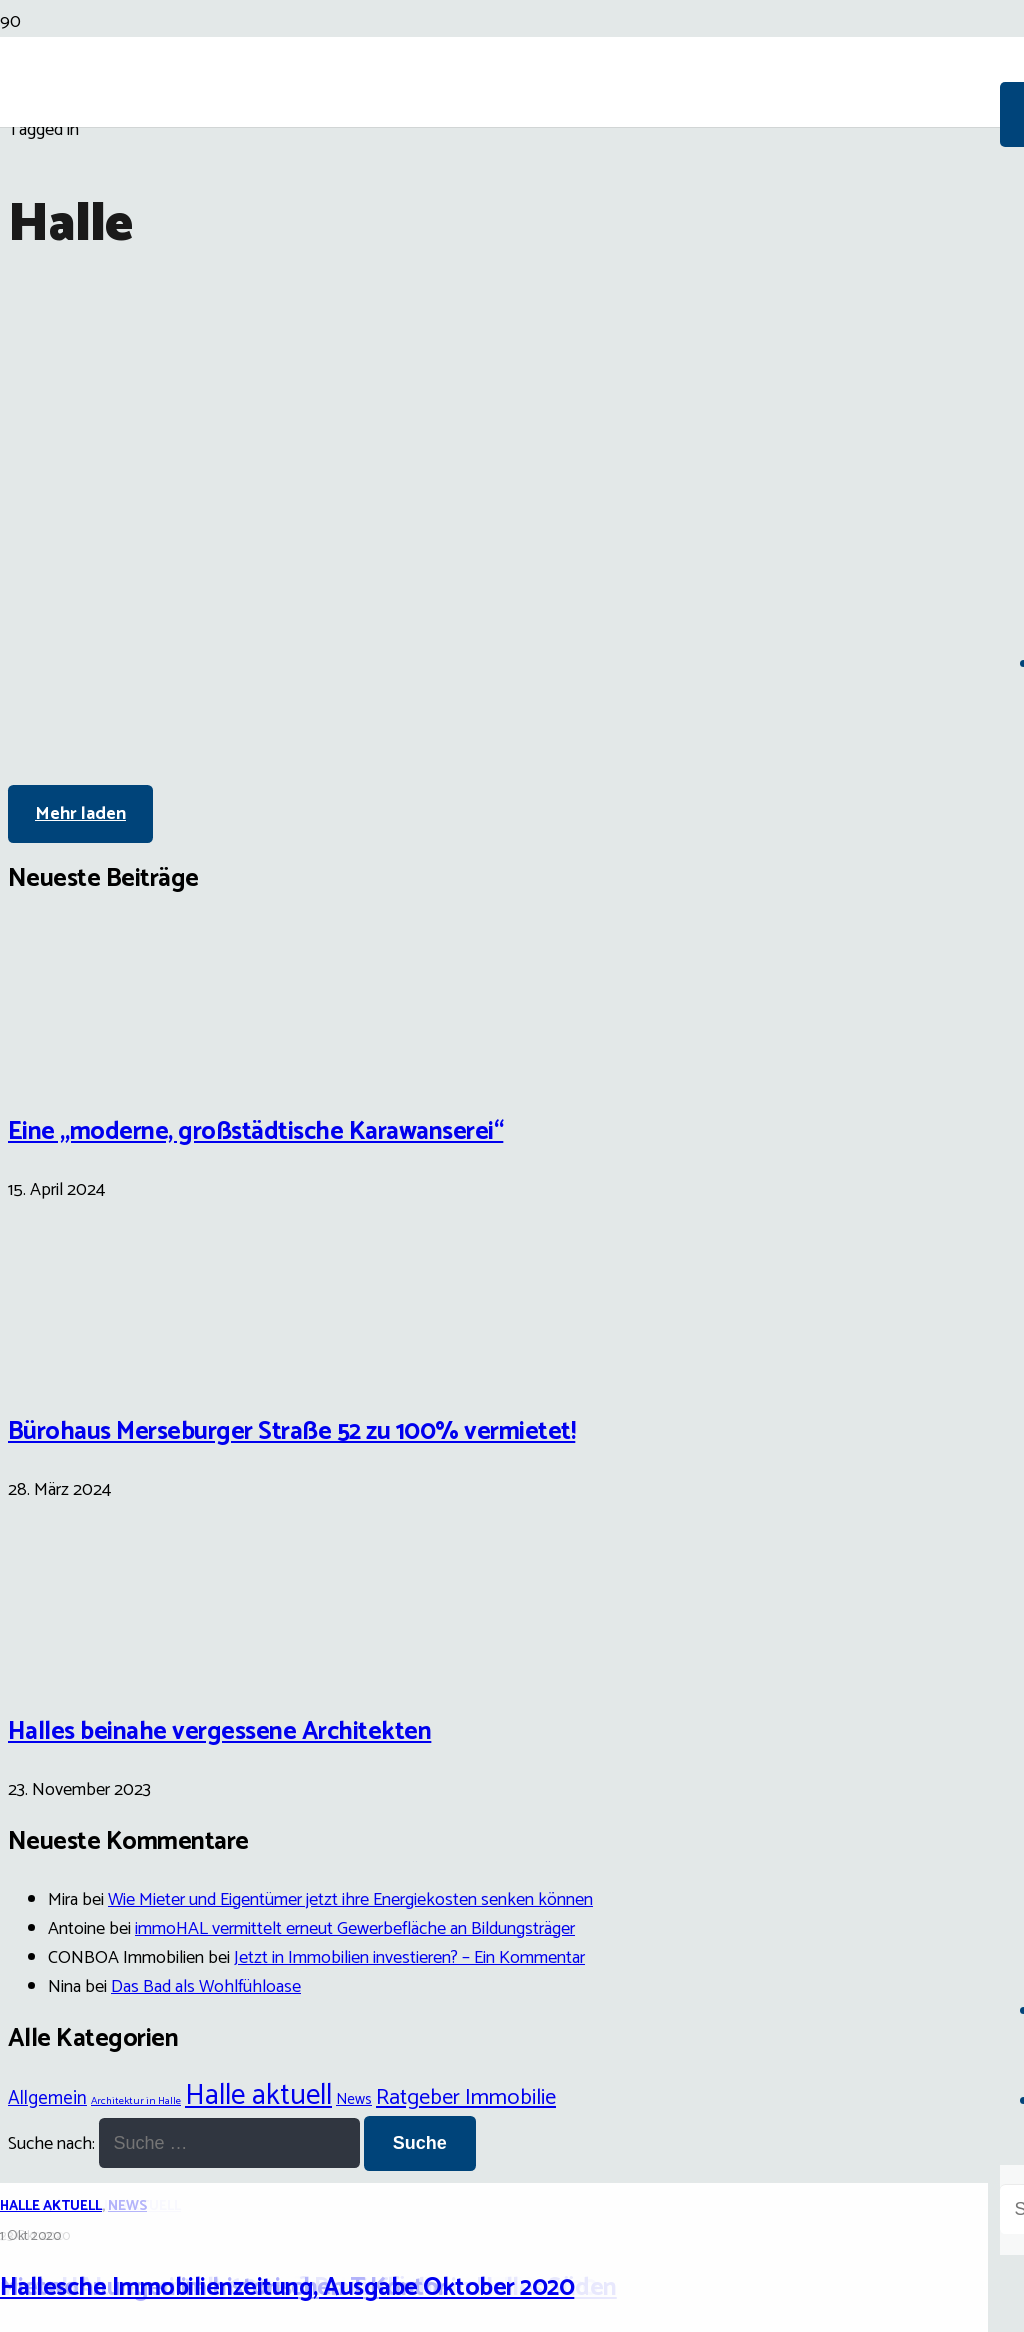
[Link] (500, 232)
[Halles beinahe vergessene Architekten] (83, 1668)
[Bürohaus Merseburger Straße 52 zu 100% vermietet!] (83, 1368)
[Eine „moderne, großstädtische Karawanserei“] (83, 1067)
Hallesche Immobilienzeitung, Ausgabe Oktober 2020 (287, 2288)
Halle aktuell (51, 2206)
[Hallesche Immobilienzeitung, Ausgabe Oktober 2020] (512, 1019)
